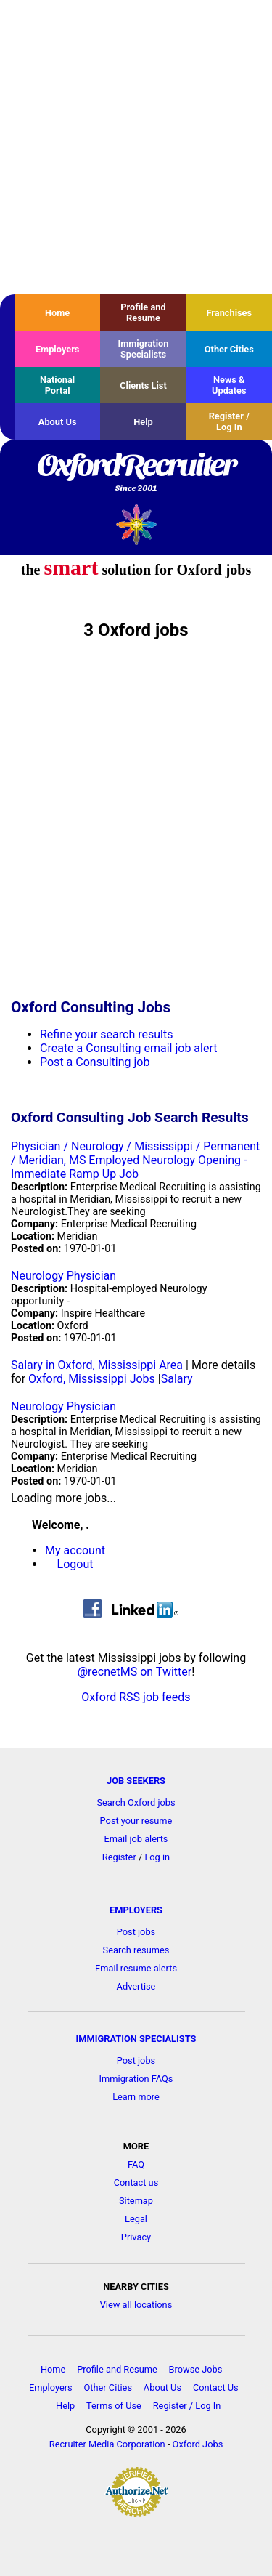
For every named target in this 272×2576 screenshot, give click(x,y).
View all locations (136, 2304)
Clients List (143, 385)
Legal (136, 2218)
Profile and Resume (142, 312)
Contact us (136, 2182)
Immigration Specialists (143, 349)
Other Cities (229, 349)
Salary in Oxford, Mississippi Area (97, 1365)
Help (143, 421)
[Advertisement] (136, 147)
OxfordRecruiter (136, 474)
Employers (58, 349)
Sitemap (136, 2200)
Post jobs (136, 1931)
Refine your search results (106, 1034)
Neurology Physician (63, 1276)
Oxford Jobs (198, 2444)
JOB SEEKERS (136, 1780)
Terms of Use (113, 2405)
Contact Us (216, 2387)
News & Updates (229, 385)
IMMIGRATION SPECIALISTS (136, 2038)
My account (75, 1550)
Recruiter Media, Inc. (136, 524)
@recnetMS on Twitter (135, 1672)
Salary (177, 1379)
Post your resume (136, 1820)
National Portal (57, 385)
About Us (57, 421)
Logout (75, 1564)
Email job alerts (136, 1838)
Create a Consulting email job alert (129, 1048)
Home (57, 312)
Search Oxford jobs (135, 1802)
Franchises (229, 312)
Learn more (136, 2096)
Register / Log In (229, 421)
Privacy (136, 2237)
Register (119, 1857)
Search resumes (136, 1950)
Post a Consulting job (94, 1062)
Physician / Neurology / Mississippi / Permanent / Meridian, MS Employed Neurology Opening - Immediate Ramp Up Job (135, 1160)
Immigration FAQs (136, 2078)
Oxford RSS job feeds (135, 1697)
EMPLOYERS (136, 1910)
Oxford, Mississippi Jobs (91, 1379)
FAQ (136, 2164)
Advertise (136, 1986)
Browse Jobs (196, 2369)
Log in (157, 1857)
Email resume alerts (136, 1968)
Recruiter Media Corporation (107, 2444)
